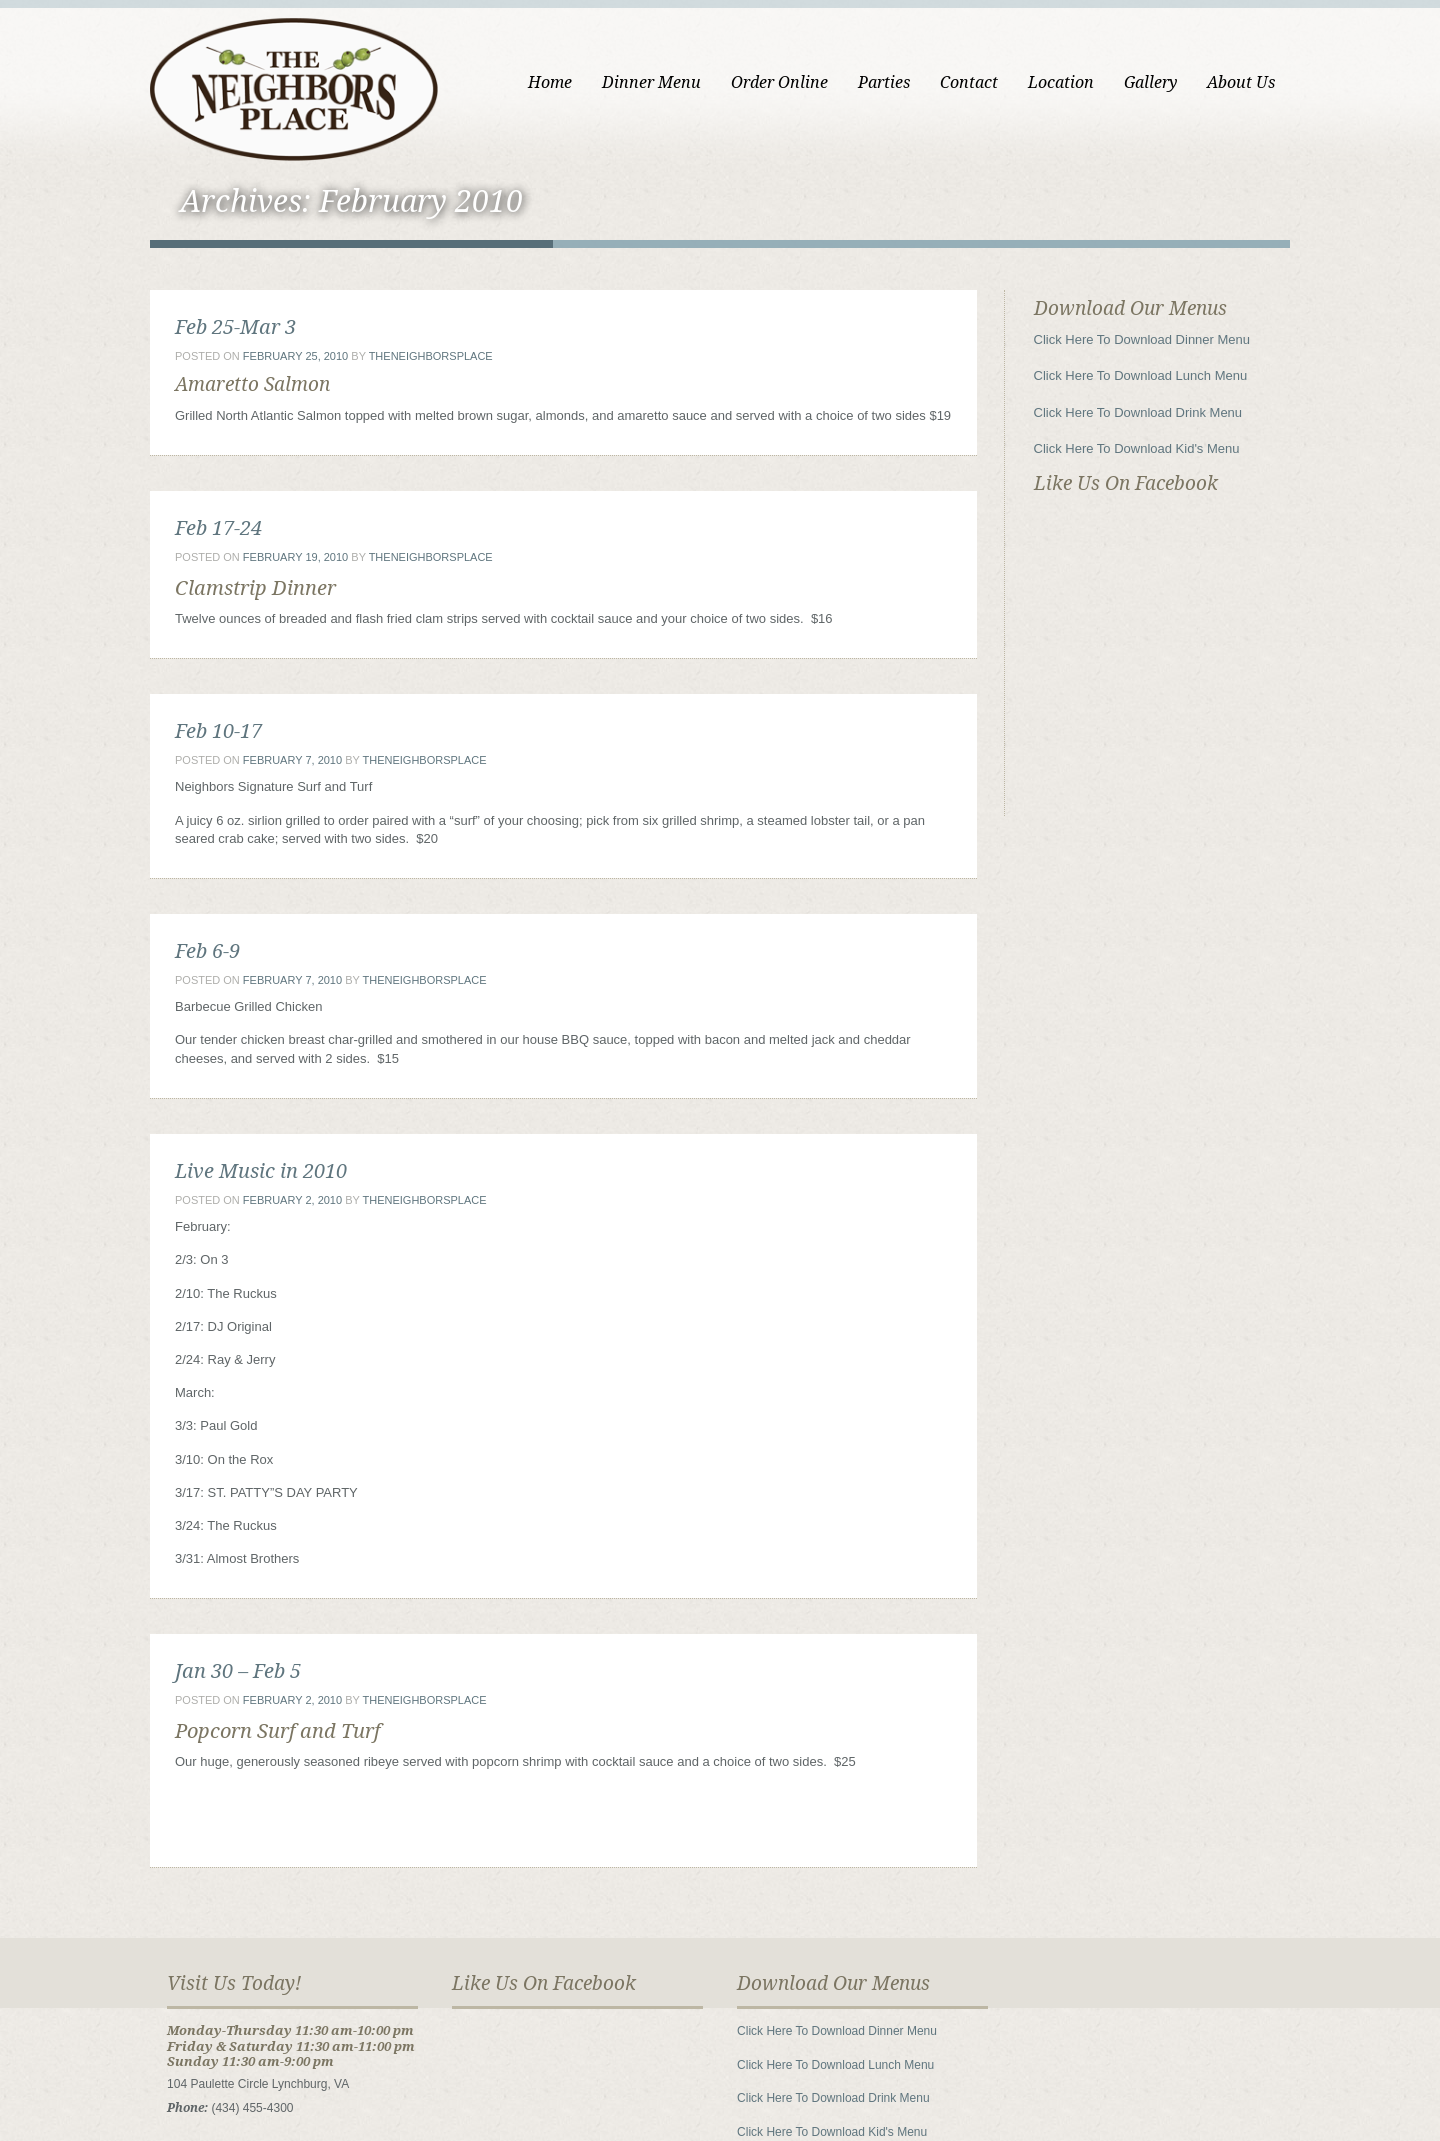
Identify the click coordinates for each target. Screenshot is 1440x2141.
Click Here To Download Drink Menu (1138, 412)
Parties (884, 82)
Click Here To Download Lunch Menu (1141, 375)
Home (550, 82)
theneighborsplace (431, 356)
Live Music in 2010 (261, 1171)
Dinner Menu (651, 82)
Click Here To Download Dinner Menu (1142, 339)
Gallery (1150, 82)
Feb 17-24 (218, 528)
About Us (1241, 82)
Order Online (779, 82)
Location (1061, 82)
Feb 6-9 (207, 951)
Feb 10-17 (218, 731)
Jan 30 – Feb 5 (238, 1671)
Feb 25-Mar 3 (235, 327)
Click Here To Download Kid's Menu (1137, 448)
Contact (969, 82)
